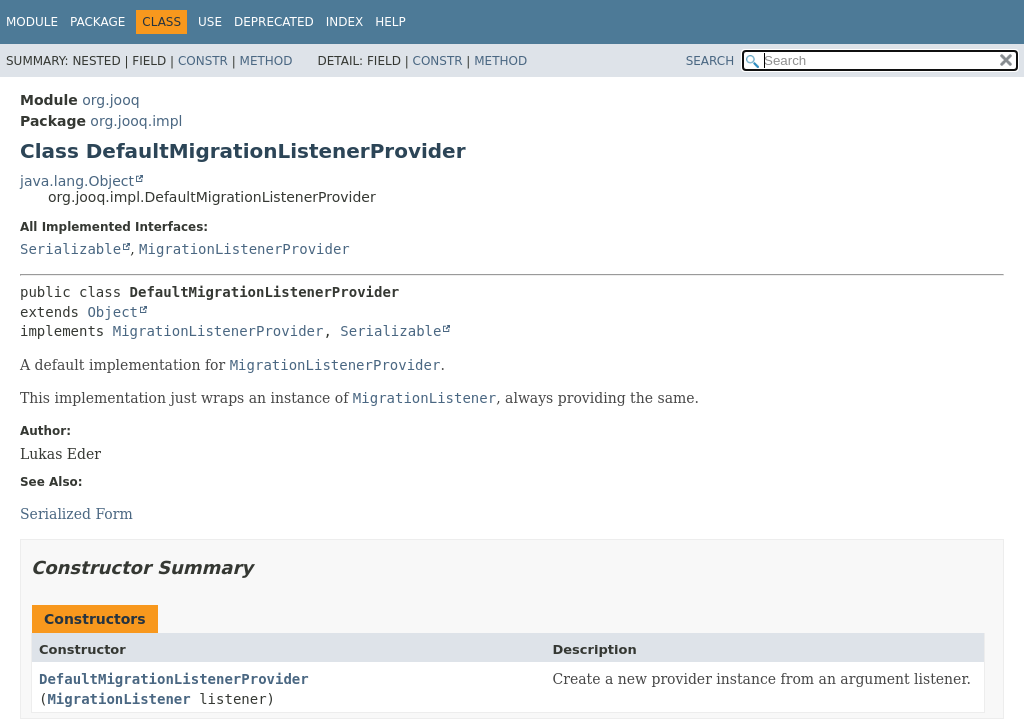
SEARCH (710, 61)
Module (32, 22)
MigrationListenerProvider (244, 249)
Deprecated (274, 22)
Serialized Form (76, 514)
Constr (203, 61)
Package (97, 22)
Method (266, 61)
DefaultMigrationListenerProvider (174, 679)
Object (112, 312)
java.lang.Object (77, 181)
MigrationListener (118, 699)
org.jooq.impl (136, 121)
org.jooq (110, 100)
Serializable (70, 249)
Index (345, 22)
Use (210, 22)
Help (390, 22)
